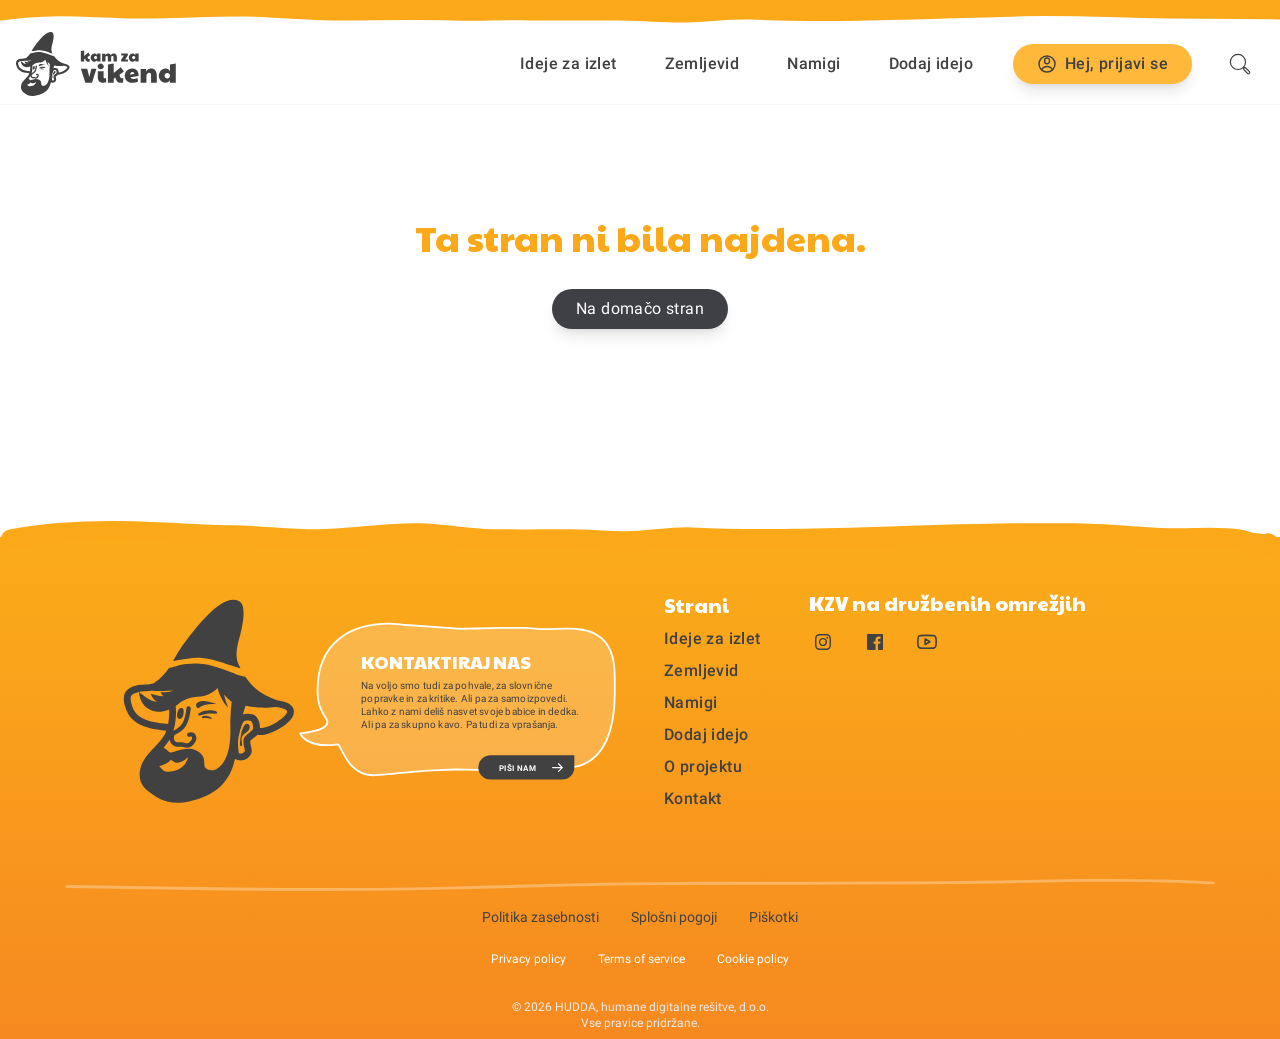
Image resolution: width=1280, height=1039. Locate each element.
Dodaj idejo (931, 63)
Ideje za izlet (568, 63)
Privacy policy (528, 959)
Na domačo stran (640, 308)
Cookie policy (753, 959)
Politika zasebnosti (540, 917)
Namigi (813, 63)
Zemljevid (702, 63)
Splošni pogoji (674, 917)
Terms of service (641, 959)
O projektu (703, 766)
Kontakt (693, 798)
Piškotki (773, 917)
